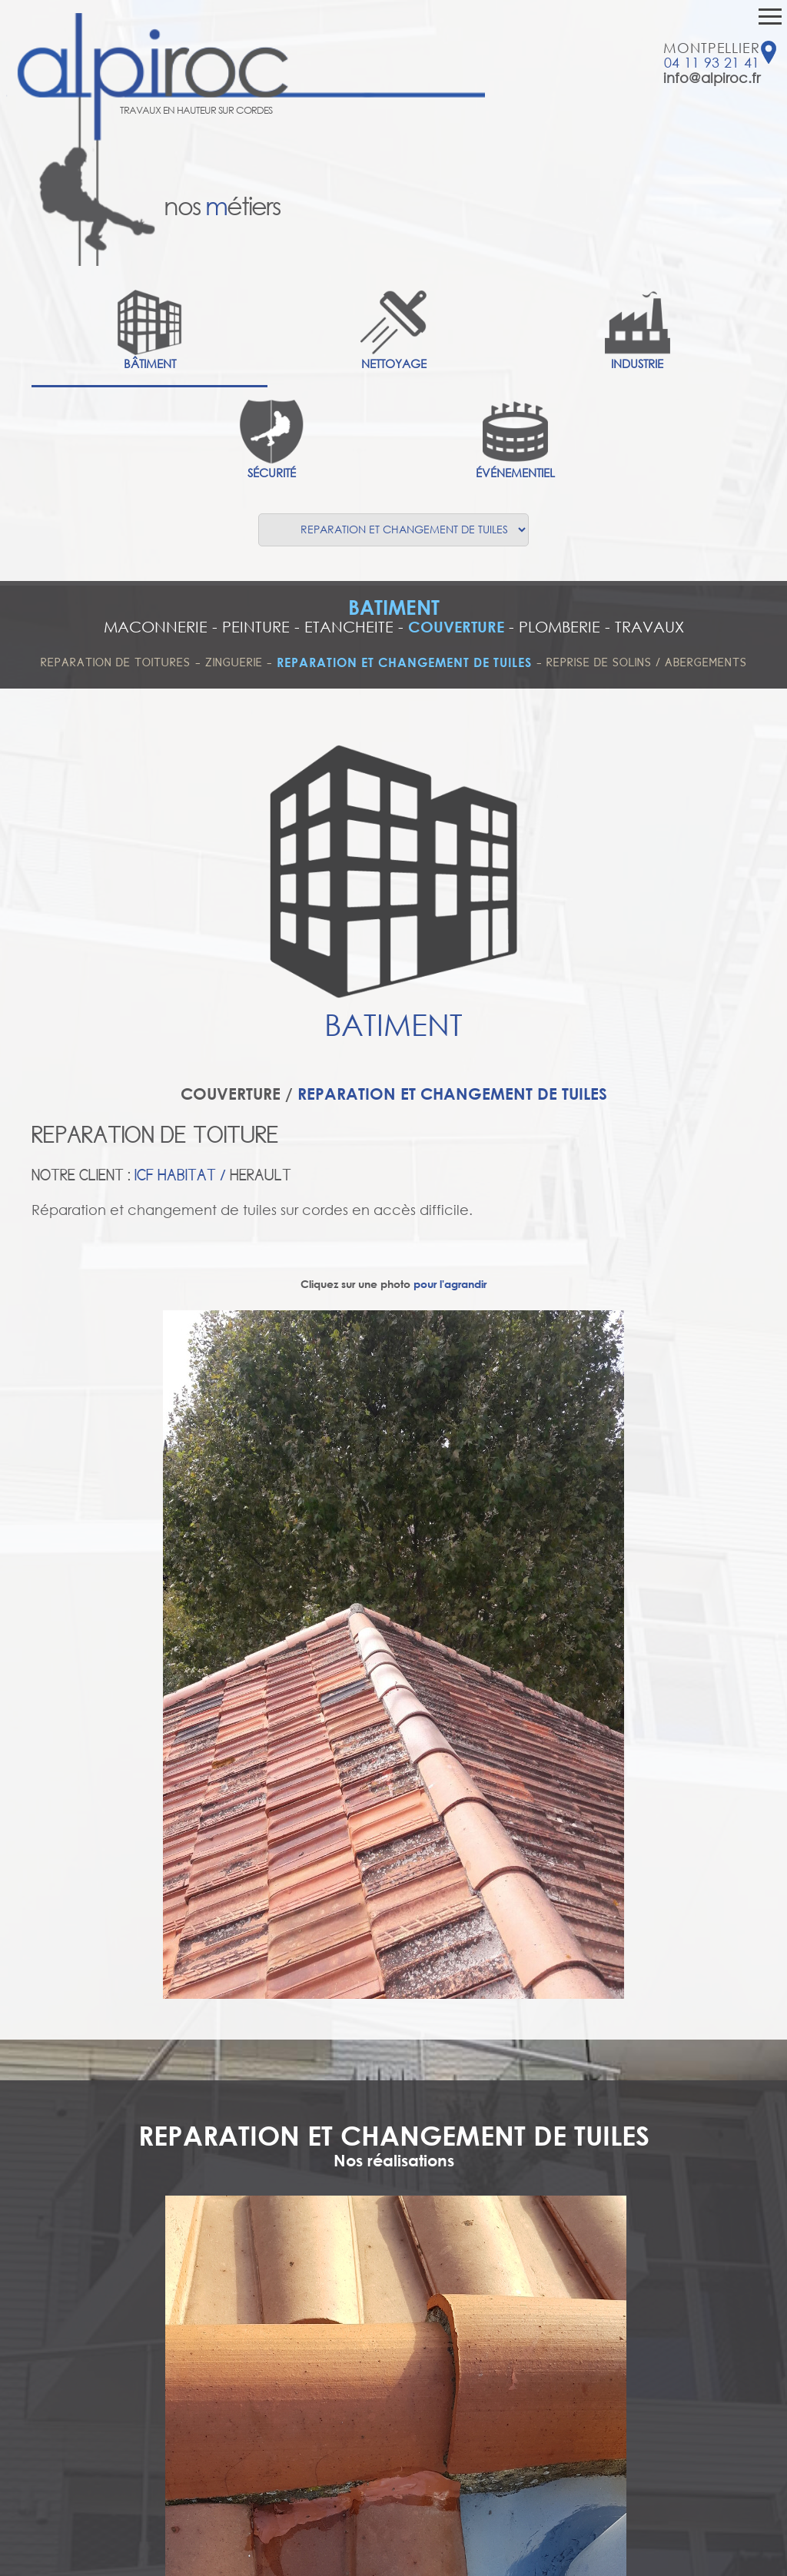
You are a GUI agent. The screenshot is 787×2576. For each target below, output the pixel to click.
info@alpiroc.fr (711, 77)
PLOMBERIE (559, 627)
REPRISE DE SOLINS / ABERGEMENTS (646, 662)
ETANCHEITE (349, 627)
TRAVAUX (649, 627)
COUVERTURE (456, 627)
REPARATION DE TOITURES (116, 662)
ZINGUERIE (236, 662)
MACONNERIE (156, 627)
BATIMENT (394, 607)
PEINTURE (256, 627)
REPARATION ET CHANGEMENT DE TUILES (404, 662)
